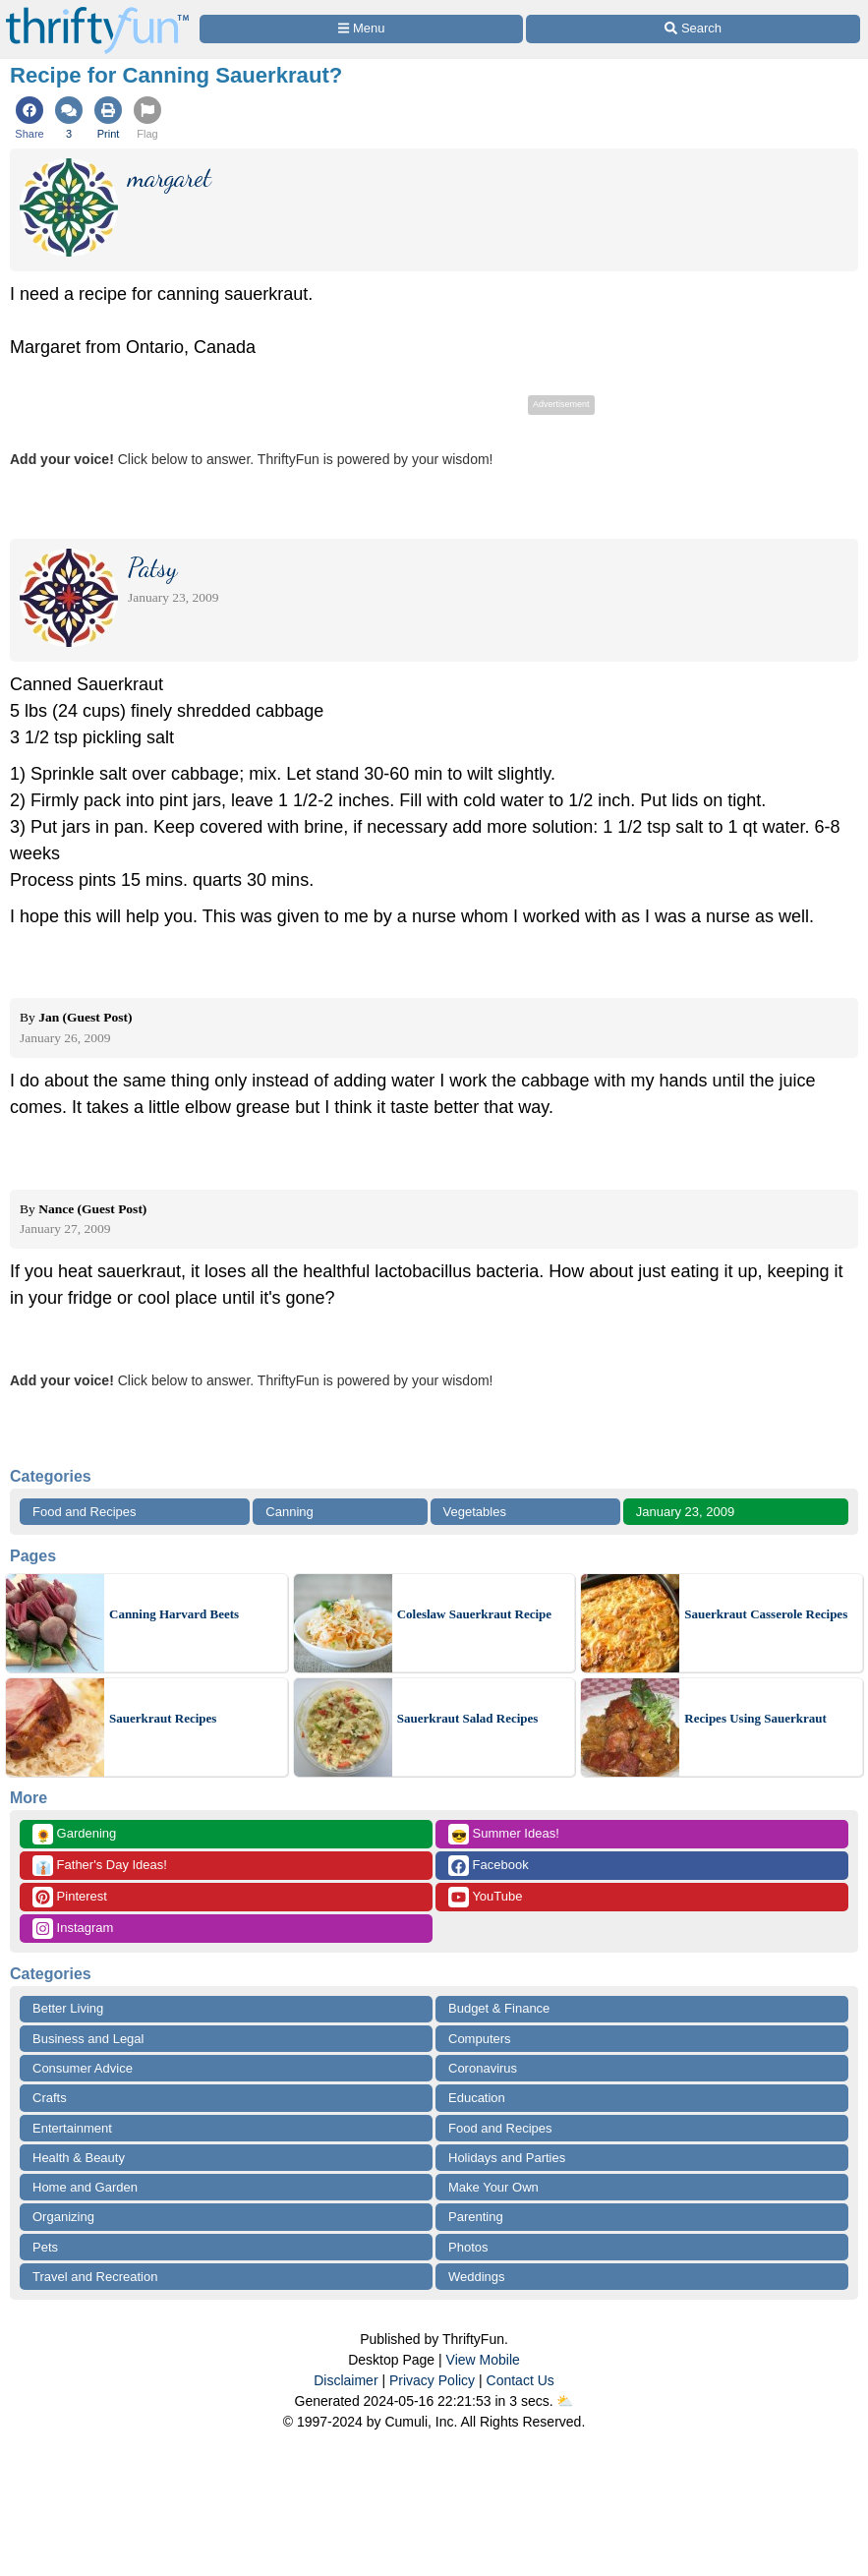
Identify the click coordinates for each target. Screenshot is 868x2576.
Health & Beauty (78, 2157)
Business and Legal (88, 2038)
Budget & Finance (499, 2008)
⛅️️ (564, 2401)
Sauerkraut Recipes (162, 1718)
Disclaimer (345, 2380)
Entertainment (72, 2128)
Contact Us (520, 2380)
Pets (45, 2247)
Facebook (488, 1865)
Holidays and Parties (506, 2157)
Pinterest (69, 1897)
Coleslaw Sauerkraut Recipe (474, 1614)
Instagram (72, 1928)
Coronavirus (482, 2068)
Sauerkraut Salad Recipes (468, 1718)
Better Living (67, 2008)
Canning (289, 1511)
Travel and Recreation (94, 2276)
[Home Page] (97, 11)
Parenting (475, 2216)
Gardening (74, 1834)
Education (476, 2097)
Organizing (63, 2216)
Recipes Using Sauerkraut (755, 1718)
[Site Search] (693, 29)
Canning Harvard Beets (174, 1614)
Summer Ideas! (503, 1834)
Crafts (49, 2097)
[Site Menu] (361, 29)
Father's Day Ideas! (99, 1865)
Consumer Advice (82, 2068)
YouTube (485, 1897)
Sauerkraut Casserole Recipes (765, 1614)
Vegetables (474, 1511)
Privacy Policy (432, 2380)
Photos (468, 2247)
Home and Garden (85, 2187)
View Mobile (483, 2360)
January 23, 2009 (685, 1511)
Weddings (476, 2276)
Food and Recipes (84, 1511)
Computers (479, 2038)
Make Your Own (493, 2187)
